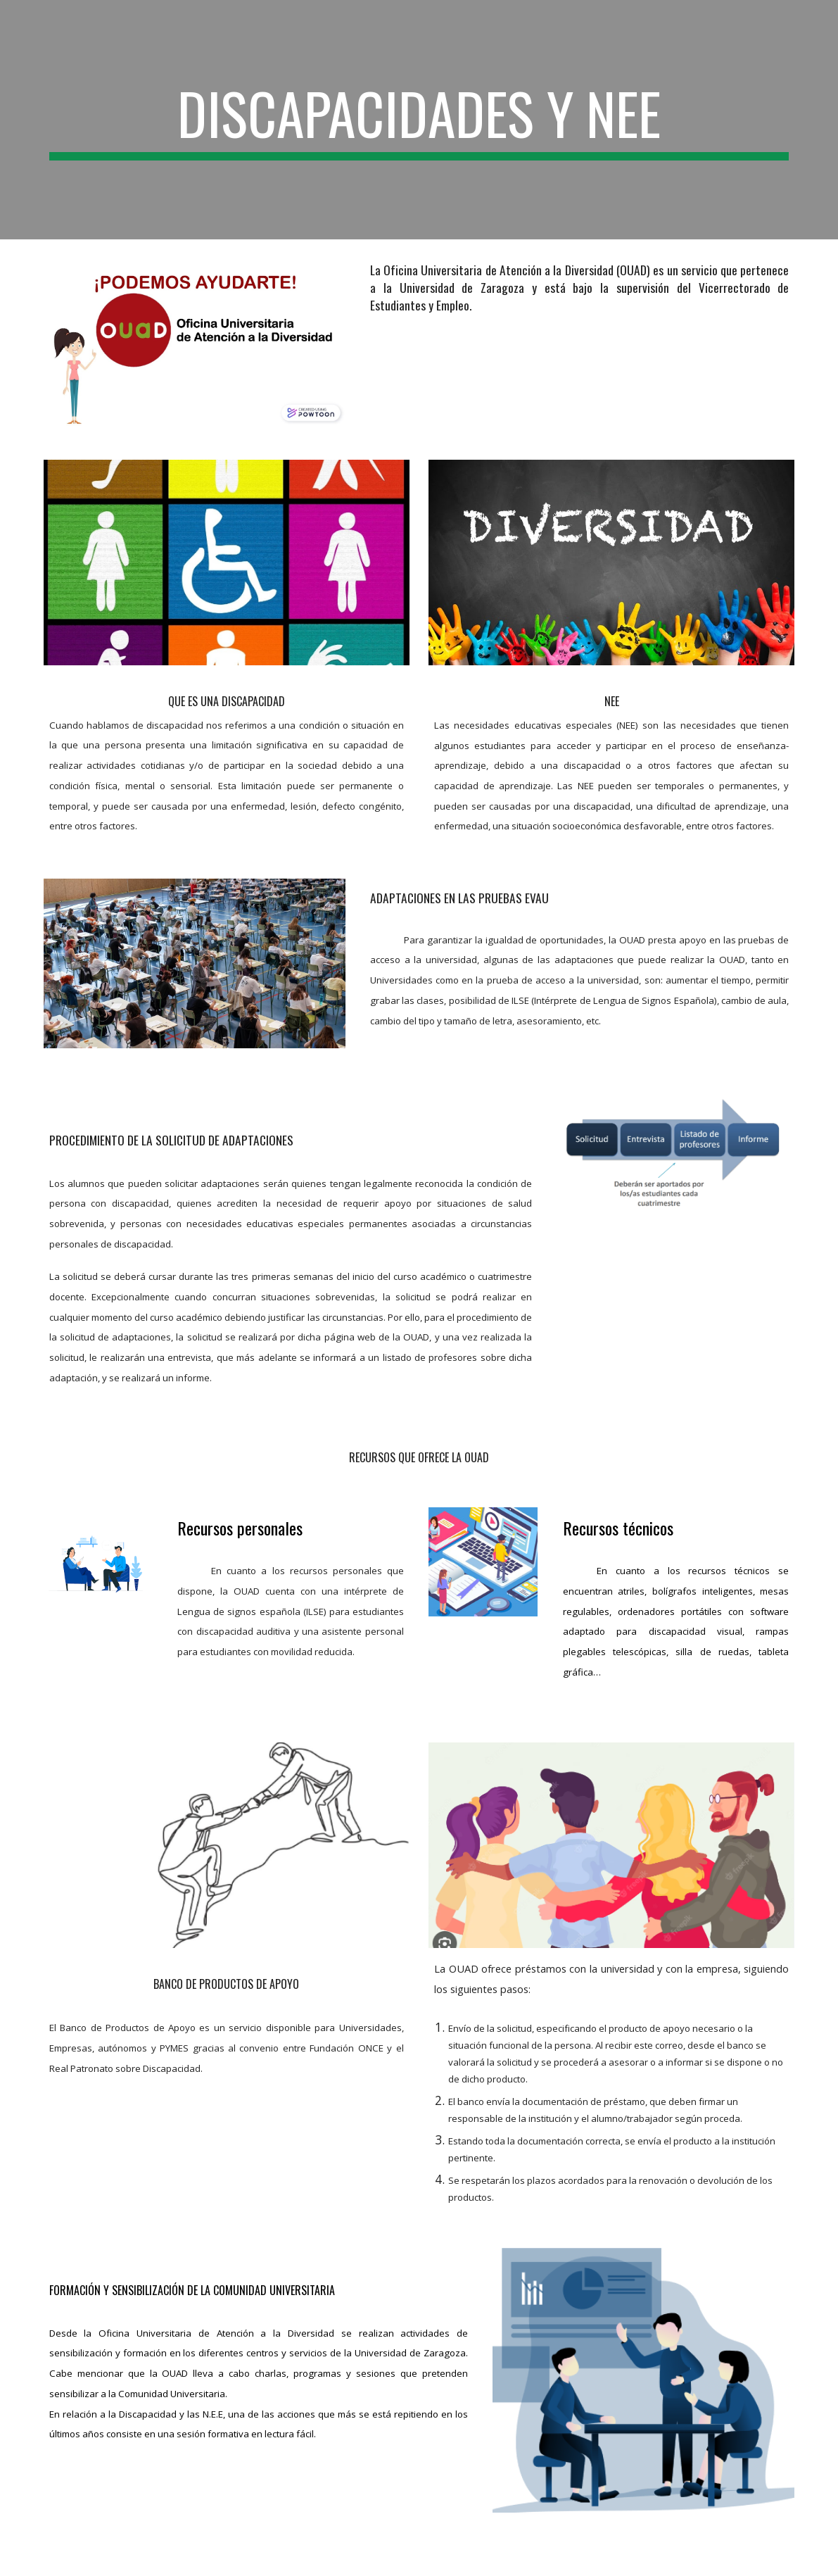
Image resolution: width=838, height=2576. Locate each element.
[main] (419, 119)
